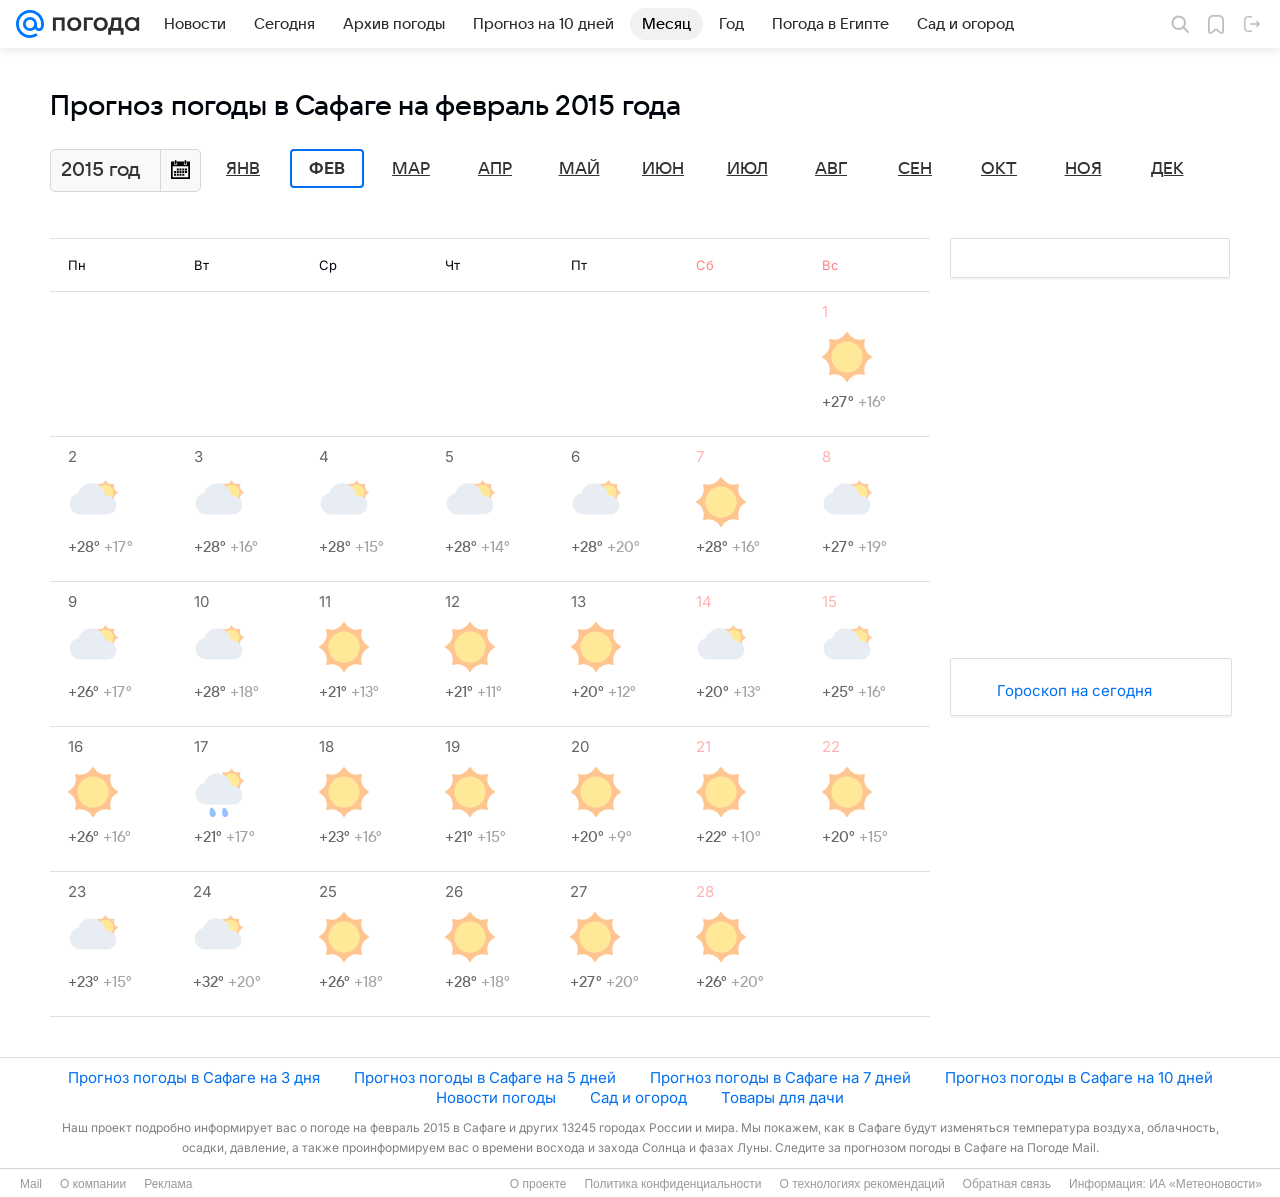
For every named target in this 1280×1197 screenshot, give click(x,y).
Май (579, 169)
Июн (663, 169)
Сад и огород (638, 1097)
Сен (915, 169)
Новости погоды (496, 1097)
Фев (327, 169)
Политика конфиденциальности (672, 1184)
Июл (747, 169)
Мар (411, 169)
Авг (831, 169)
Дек (1167, 169)
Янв (243, 169)
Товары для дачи (782, 1097)
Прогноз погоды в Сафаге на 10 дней (1079, 1077)
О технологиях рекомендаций (861, 1184)
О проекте (538, 1184)
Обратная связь (1007, 1184)
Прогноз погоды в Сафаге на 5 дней (485, 1077)
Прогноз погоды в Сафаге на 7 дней (780, 1077)
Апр (495, 169)
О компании (93, 1184)
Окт (999, 169)
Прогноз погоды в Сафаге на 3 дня (194, 1077)
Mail (31, 1184)
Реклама (168, 1184)
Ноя (1083, 169)
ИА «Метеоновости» (1205, 1184)
